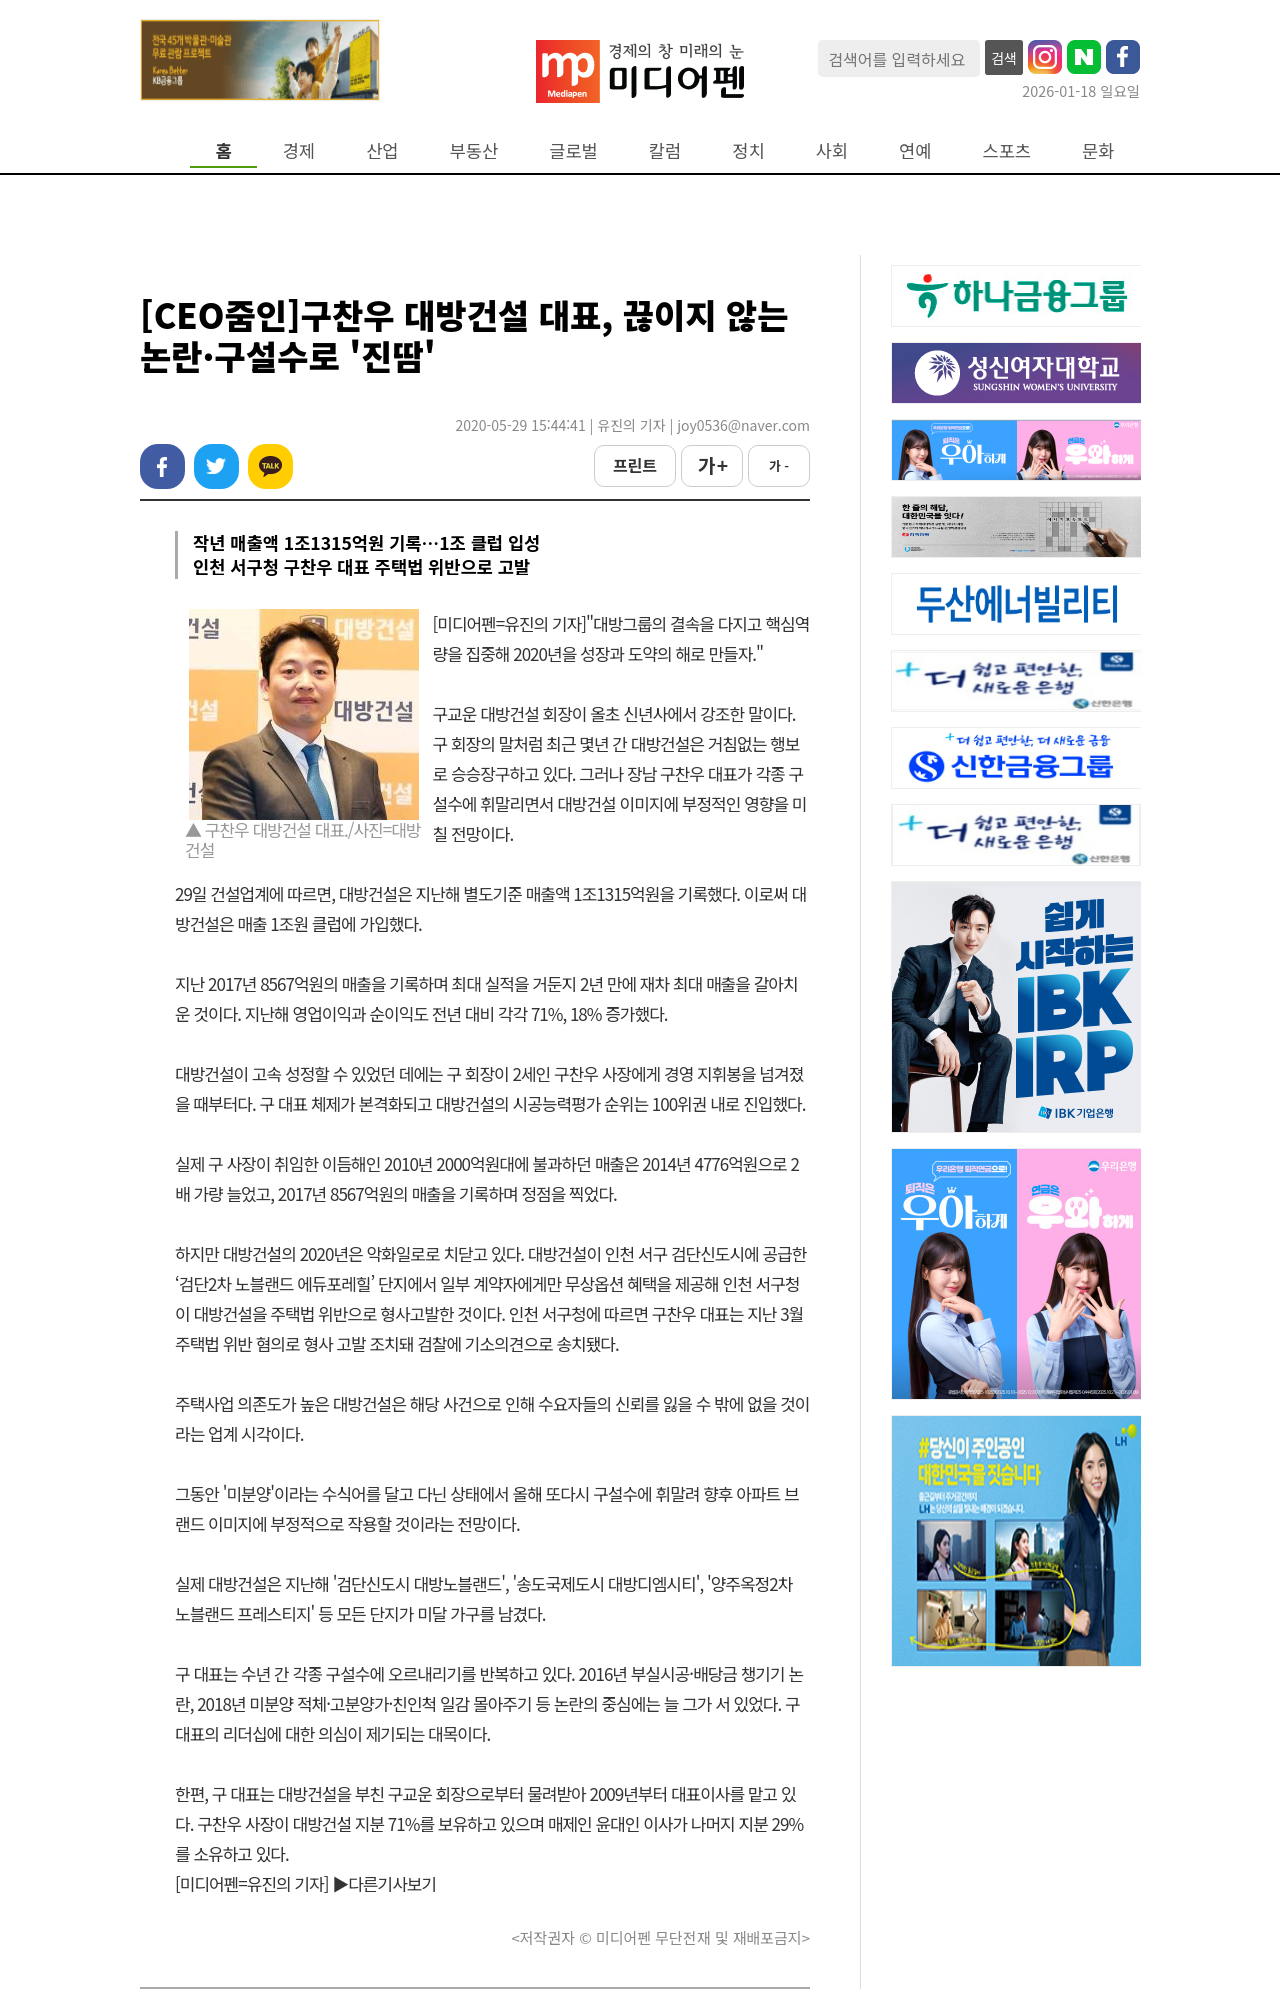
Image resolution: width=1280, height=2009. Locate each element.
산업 (382, 150)
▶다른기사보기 (384, 1883)
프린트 (635, 465)
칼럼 (665, 150)
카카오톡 (270, 466)
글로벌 (573, 150)
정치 (748, 150)
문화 (1098, 150)
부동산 (474, 150)
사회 (832, 150)
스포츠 (1007, 150)
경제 (299, 150)
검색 (1004, 58)
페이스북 (162, 466)
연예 (915, 150)
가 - (779, 465)
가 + (712, 465)
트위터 (216, 466)
